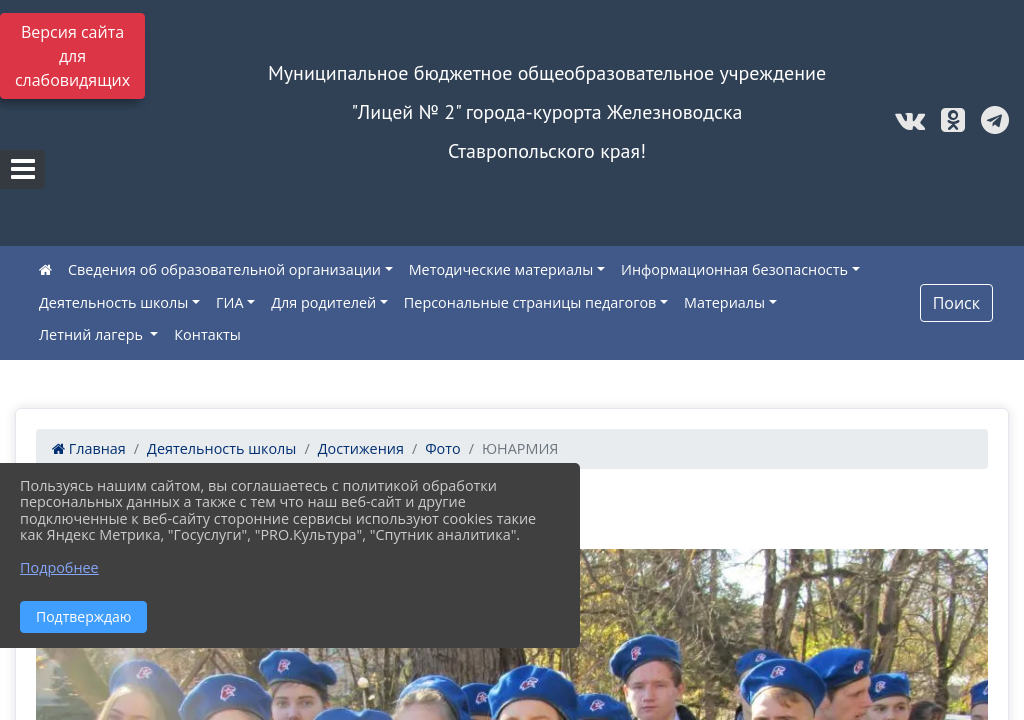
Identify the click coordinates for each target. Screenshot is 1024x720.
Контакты (207, 334)
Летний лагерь (93, 334)
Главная (89, 448)
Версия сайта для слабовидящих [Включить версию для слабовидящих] (72, 56)
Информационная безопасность (734, 269)
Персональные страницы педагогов (530, 302)
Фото (443, 448)
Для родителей (323, 302)
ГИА (230, 302)
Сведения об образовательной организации (224, 269)
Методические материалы (501, 269)
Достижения (361, 448)
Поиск (956, 303)
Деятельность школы (113, 302)
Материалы (724, 302)
